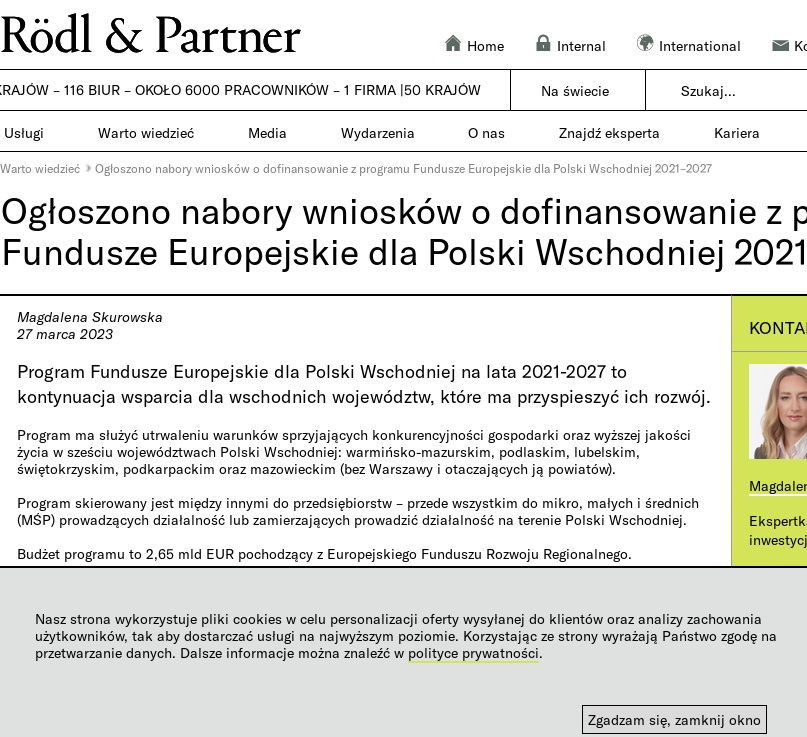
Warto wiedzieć (40, 168)
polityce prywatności (473, 652)
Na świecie (575, 90)
